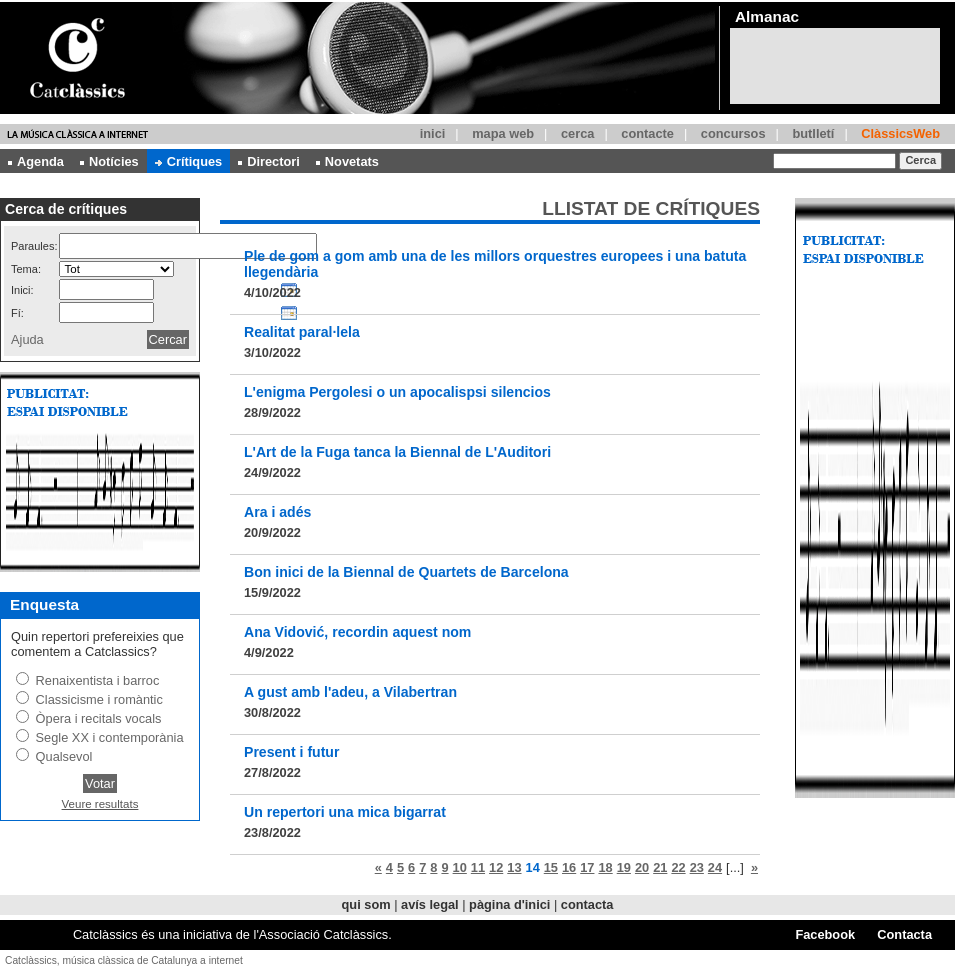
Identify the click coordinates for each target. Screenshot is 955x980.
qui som (366, 904)
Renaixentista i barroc (98, 680)
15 (551, 867)
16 (569, 867)
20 (642, 867)
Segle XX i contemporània (110, 737)
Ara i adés (277, 512)
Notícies (109, 161)
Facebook (825, 934)
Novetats (347, 161)
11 (478, 867)
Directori (269, 161)
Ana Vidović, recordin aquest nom (357, 632)
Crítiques (188, 161)
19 (624, 867)
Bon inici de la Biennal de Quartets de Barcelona (406, 572)
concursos (733, 133)
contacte (647, 133)
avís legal (430, 904)
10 (460, 867)
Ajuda (27, 339)
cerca (577, 133)
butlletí (813, 133)
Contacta (904, 934)
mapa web (503, 133)
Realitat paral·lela (302, 332)
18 (605, 867)
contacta (587, 904)
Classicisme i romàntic (99, 699)
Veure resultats (100, 804)
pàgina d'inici (509, 904)
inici (433, 133)
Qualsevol (64, 756)
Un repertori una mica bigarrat (345, 812)
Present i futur (291, 752)
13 (514, 867)
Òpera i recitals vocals (99, 718)
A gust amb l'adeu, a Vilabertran (350, 692)
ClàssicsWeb (900, 133)
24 (715, 867)
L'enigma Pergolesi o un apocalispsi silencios (397, 392)
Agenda (36, 161)
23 (697, 867)
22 (678, 867)
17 (587, 867)
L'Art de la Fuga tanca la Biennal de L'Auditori (397, 452)
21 (660, 867)
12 (496, 867)
